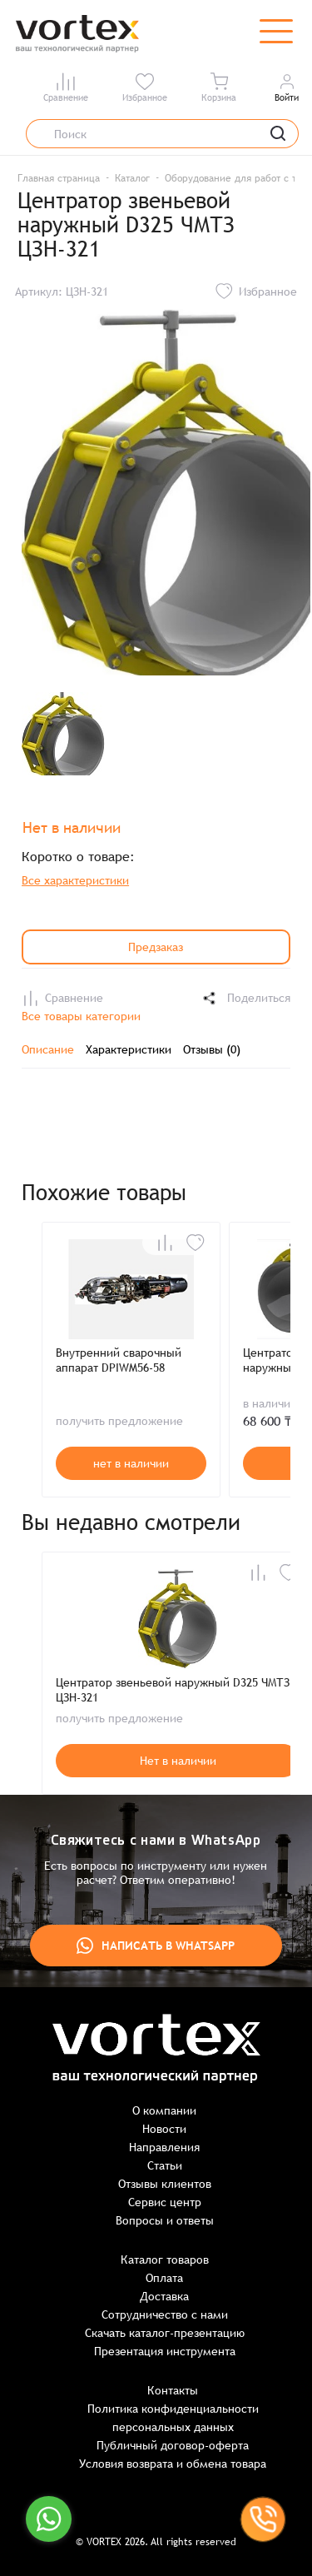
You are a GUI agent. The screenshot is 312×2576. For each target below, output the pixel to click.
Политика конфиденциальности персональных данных (173, 2418)
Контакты (172, 2390)
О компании (164, 2110)
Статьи (164, 2165)
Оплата (164, 2278)
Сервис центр (164, 2202)
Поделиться (245, 998)
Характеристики (128, 1049)
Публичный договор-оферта (173, 2445)
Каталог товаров (165, 2259)
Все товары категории (81, 1016)
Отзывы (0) (211, 1049)
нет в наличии (131, 1463)
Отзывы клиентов (164, 2183)
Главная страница (58, 178)
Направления (164, 2147)
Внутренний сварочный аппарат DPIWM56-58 (118, 1360)
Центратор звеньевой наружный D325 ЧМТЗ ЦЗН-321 (173, 1690)
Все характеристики (75, 880)
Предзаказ (155, 947)
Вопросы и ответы (165, 2220)
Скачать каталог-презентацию (165, 2332)
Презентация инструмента (164, 2351)
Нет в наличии (178, 1760)
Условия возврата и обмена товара (172, 2463)
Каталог (132, 178)
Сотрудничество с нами (165, 2314)
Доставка (164, 2296)
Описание (48, 1049)
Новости (164, 2128)
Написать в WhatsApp (156, 1945)
